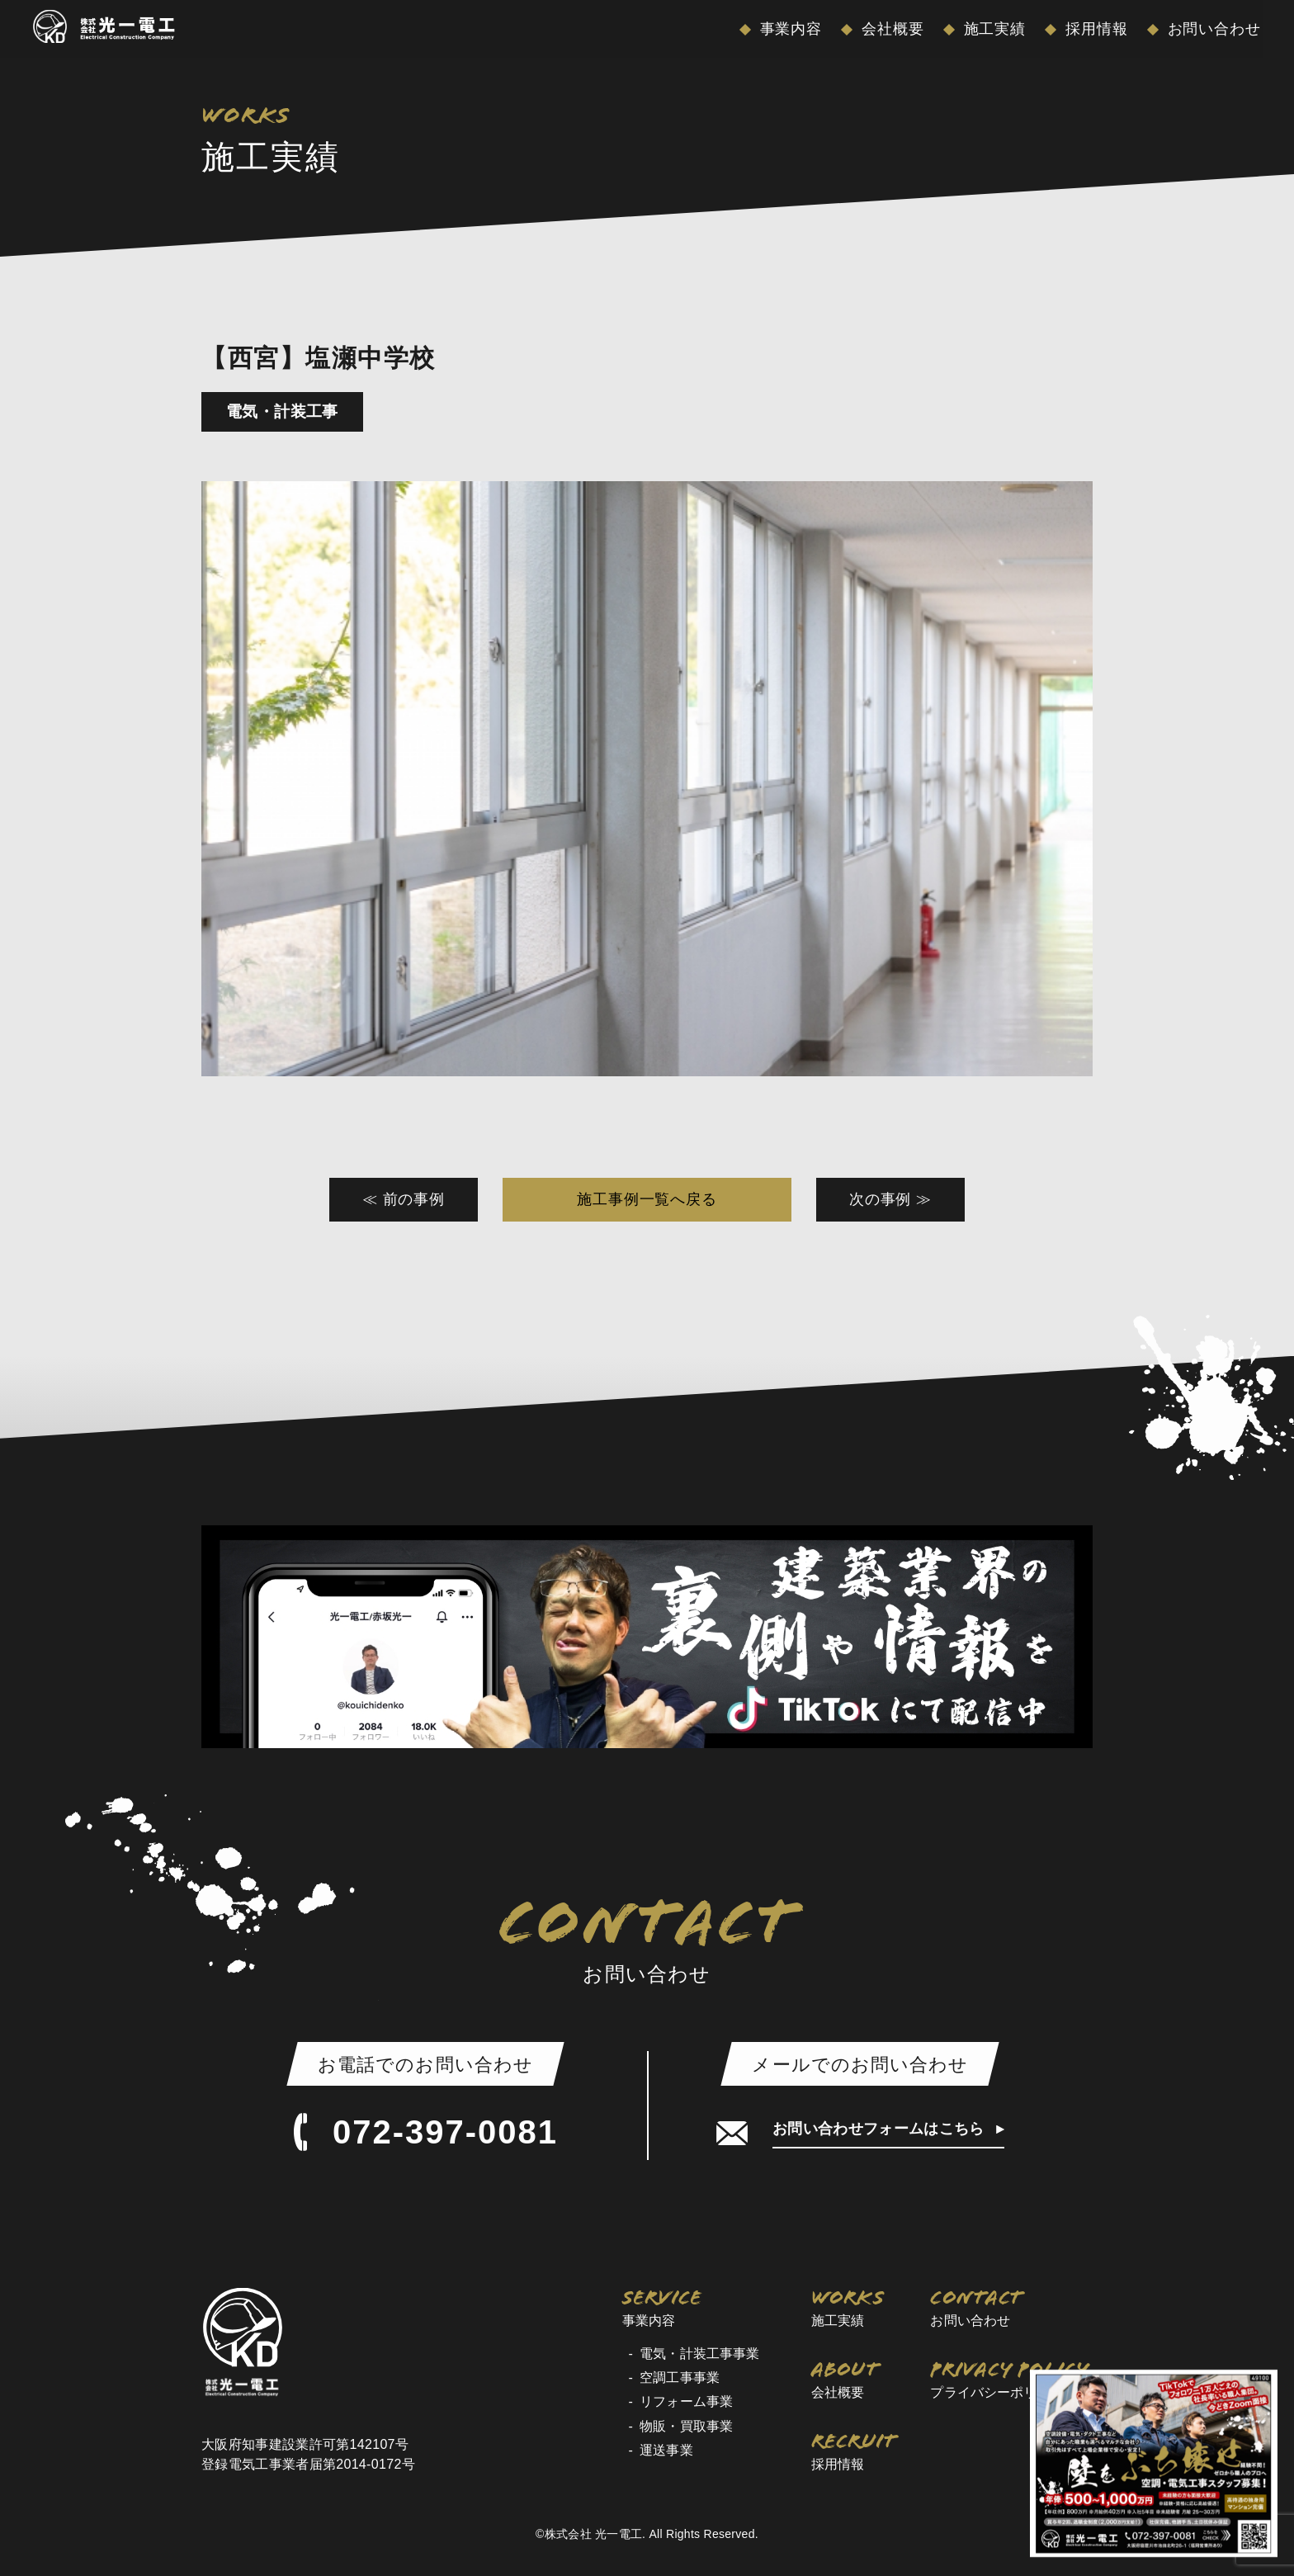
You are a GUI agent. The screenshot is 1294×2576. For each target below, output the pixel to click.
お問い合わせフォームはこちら (880, 2128)
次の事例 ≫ (890, 1199)
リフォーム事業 (686, 2401)
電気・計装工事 (282, 411)
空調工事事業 (680, 2377)
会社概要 (890, 29)
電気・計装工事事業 (699, 2354)
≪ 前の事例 (403, 1199)
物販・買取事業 (686, 2426)
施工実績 (993, 29)
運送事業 (666, 2450)
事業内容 (789, 29)
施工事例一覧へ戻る (647, 1199)
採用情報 (1094, 29)
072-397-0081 (425, 2132)
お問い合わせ (1212, 29)
